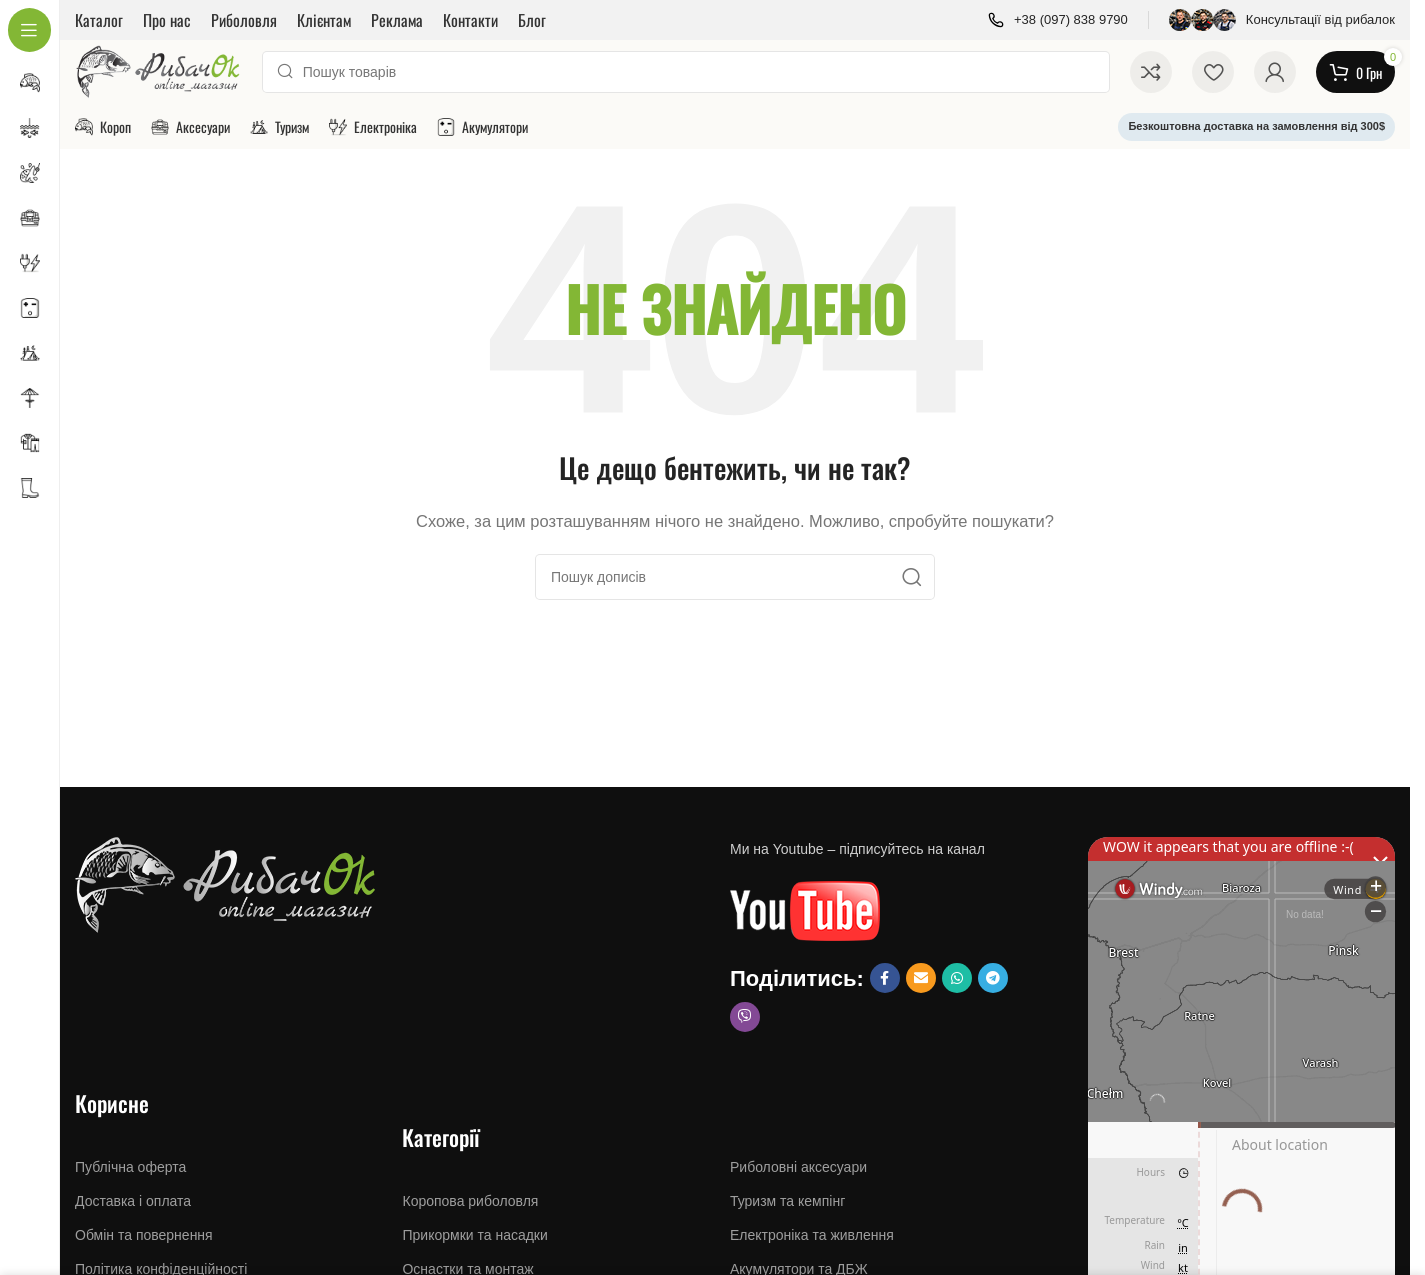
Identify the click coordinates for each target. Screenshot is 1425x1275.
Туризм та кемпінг (787, 1201)
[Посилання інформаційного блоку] (1058, 20)
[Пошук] (686, 72)
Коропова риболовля (470, 1201)
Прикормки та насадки (474, 1235)
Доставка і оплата (133, 1201)
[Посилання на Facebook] (885, 978)
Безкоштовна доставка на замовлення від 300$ (1256, 126)
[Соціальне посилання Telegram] (993, 978)
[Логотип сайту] (158, 70)
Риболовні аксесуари (798, 1167)
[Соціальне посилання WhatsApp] (957, 978)
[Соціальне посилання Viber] (745, 1017)
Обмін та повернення (144, 1235)
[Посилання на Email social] (921, 978)
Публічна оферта (130, 1167)
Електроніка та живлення (812, 1235)
